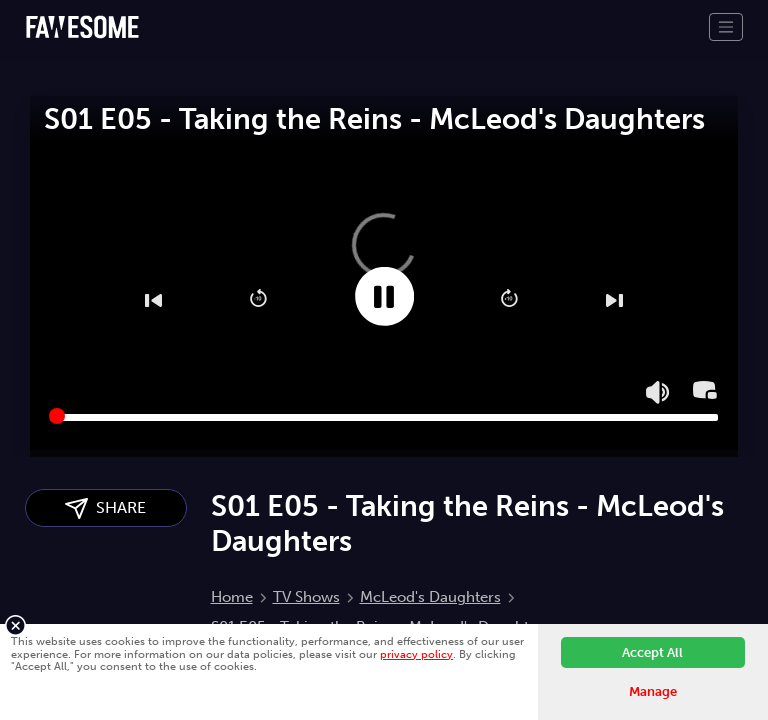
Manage (653, 691)
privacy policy (416, 654)
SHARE (105, 508)
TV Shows (306, 597)
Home (232, 597)
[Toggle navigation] (726, 27)
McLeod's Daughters (430, 597)
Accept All (652, 652)
